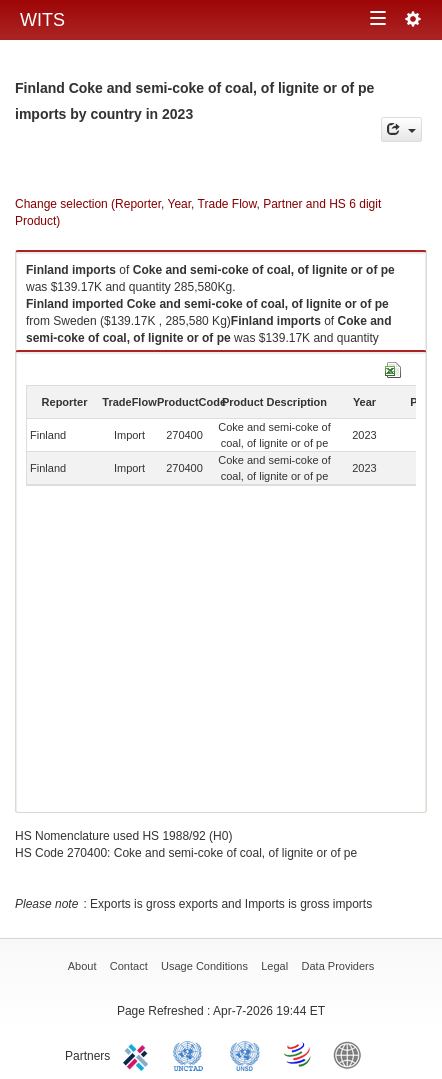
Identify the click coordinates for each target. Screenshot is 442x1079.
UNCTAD (192, 1054)
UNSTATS (245, 1054)
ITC (139, 1054)
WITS (42, 20)
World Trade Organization (299, 1054)
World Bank (352, 1054)
